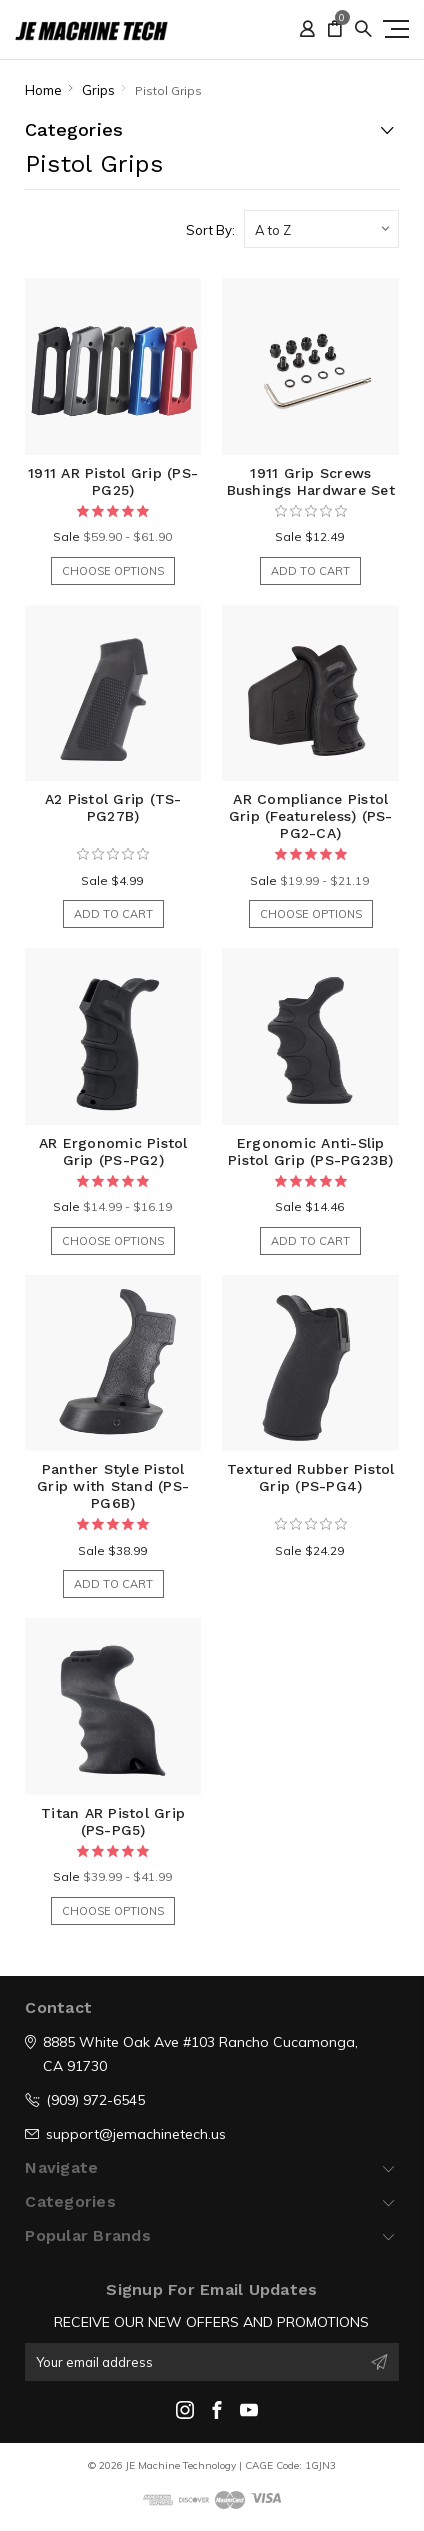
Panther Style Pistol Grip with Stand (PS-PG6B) (113, 1486)
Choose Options (113, 571)
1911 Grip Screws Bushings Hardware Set (311, 481)
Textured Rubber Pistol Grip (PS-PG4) (311, 1477)
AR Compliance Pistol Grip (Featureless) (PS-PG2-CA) (311, 816)
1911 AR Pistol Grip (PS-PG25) (113, 481)
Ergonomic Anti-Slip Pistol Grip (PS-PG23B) (311, 1151)
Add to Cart (310, 571)
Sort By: (210, 230)
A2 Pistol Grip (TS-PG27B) (113, 807)
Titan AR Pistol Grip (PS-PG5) (113, 1821)
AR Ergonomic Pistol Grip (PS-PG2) (113, 1151)
